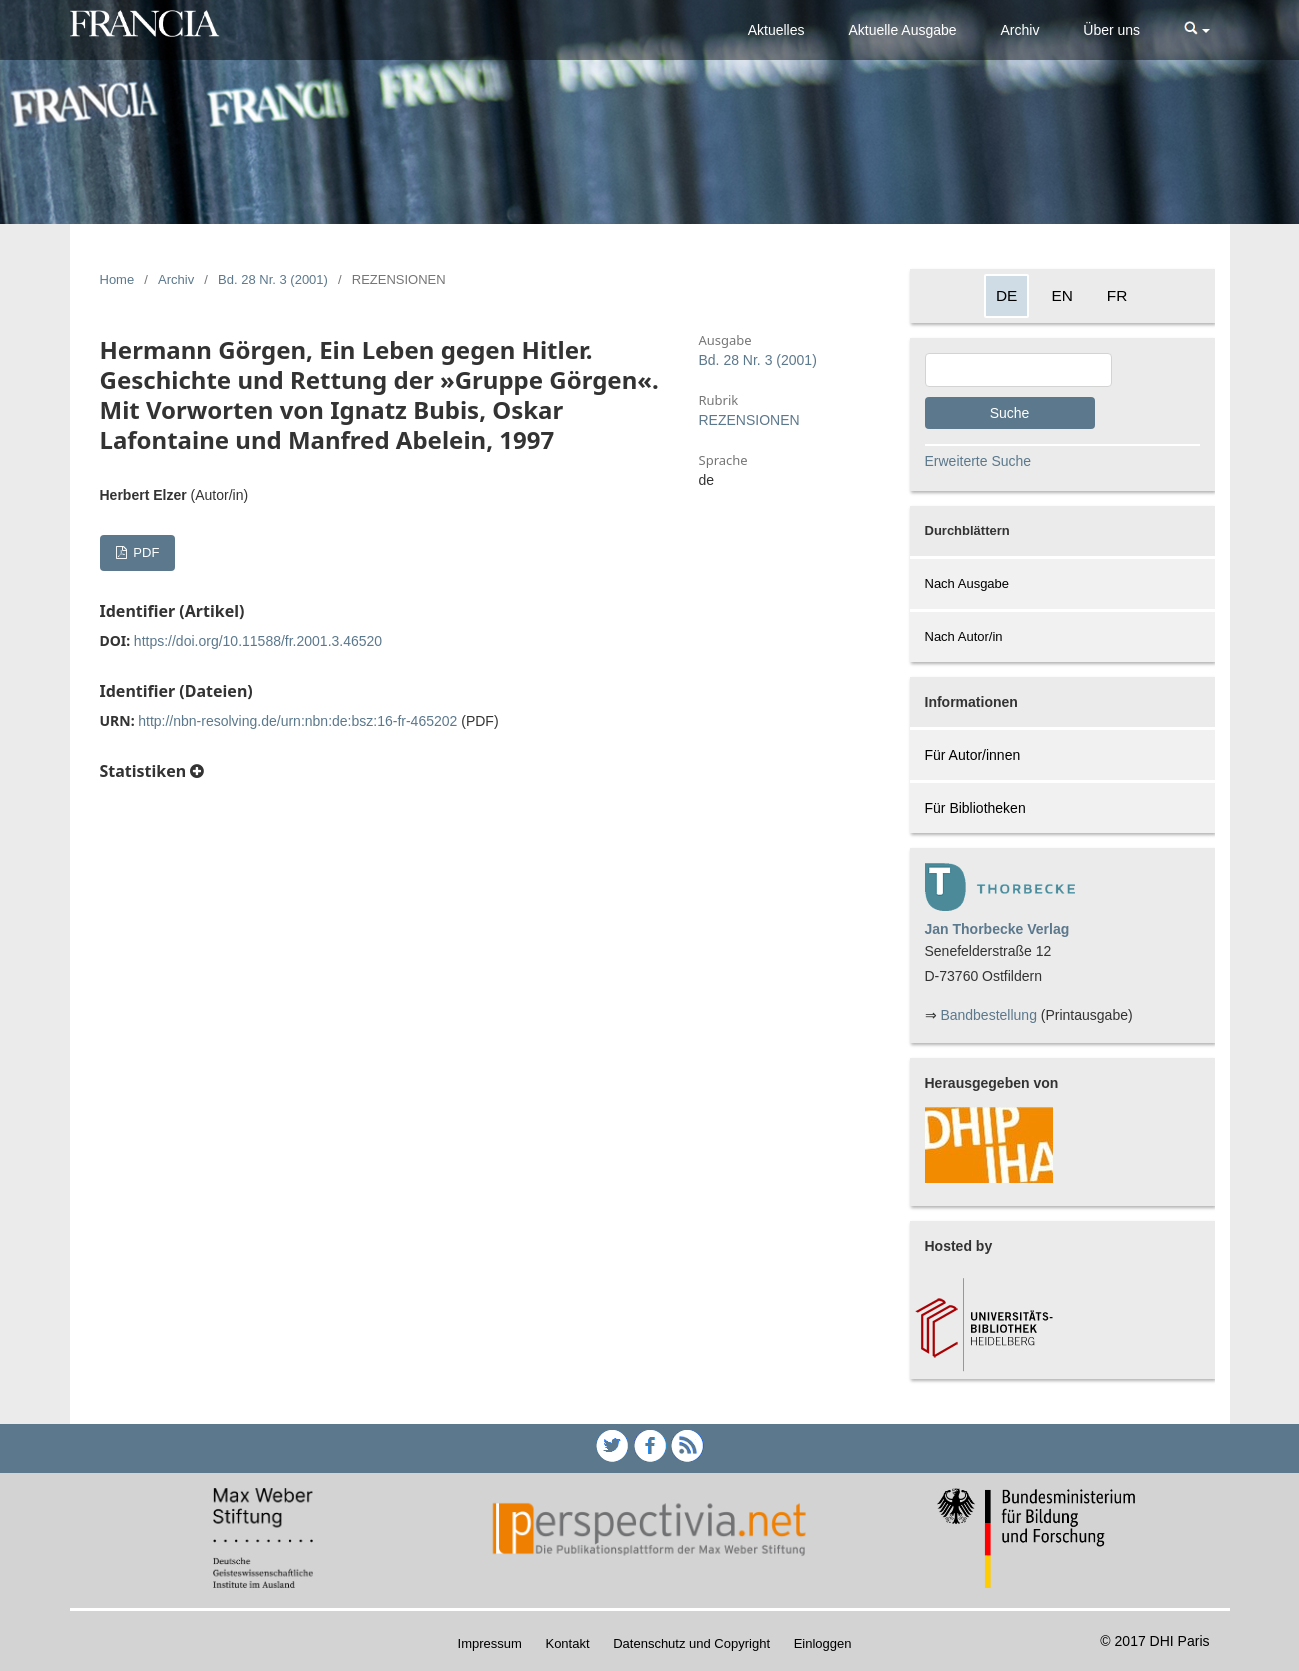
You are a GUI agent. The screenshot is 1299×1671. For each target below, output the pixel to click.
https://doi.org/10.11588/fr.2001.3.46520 (258, 641)
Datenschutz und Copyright (691, 1643)
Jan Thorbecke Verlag (997, 929)
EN (1061, 295)
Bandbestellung (988, 1015)
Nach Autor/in (964, 636)
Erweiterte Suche (978, 461)
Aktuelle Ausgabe (902, 30)
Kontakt (567, 1643)
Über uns (1111, 30)
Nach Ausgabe (967, 583)
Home (117, 279)
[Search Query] (1018, 370)
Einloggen (823, 1643)
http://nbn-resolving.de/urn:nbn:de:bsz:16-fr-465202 (297, 721)
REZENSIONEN (749, 420)
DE (1006, 295)
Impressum (490, 1643)
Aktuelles (776, 30)
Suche (1010, 413)
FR (1117, 295)
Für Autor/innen (973, 755)
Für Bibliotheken (975, 808)
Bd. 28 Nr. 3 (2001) (273, 279)
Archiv (1020, 30)
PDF (145, 552)
